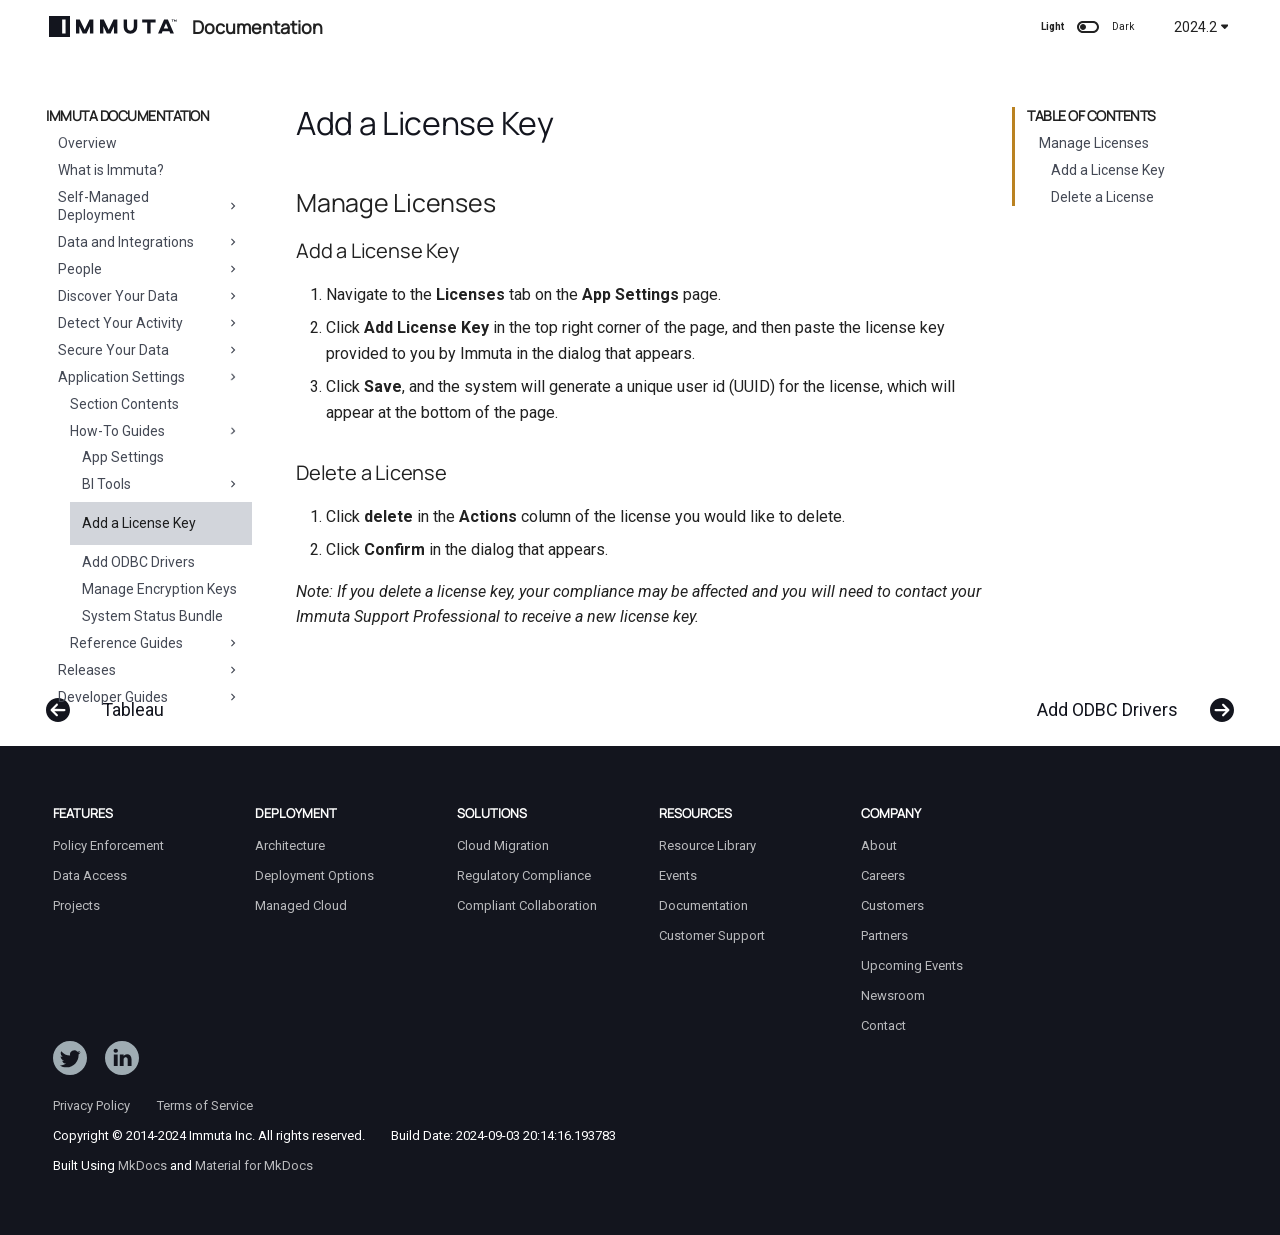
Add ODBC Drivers (138, 562)
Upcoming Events (912, 965)
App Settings (123, 457)
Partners (884, 935)
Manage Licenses (1094, 143)
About (879, 845)
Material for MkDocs (254, 1165)
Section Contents (124, 404)
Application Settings (149, 377)
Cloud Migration (503, 845)
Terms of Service (205, 1105)
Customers (892, 905)
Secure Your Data (149, 350)
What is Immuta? (111, 170)
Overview (87, 143)
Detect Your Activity (149, 323)
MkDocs (142, 1165)
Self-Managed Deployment (149, 206)
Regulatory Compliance (524, 875)
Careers (883, 875)
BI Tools (161, 484)
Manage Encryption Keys (159, 589)
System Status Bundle (152, 616)
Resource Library (707, 845)
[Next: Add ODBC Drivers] (1127, 700)
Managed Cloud (301, 905)
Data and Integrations (149, 242)
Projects (76, 905)
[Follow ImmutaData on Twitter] (70, 1062)
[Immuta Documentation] (113, 26)
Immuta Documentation (127, 116)
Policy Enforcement (108, 845)
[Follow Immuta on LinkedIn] (122, 1062)
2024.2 (1201, 27)
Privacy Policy (91, 1105)
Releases (149, 670)
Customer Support (712, 935)
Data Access (90, 875)
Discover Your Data (149, 296)
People (149, 269)
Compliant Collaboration (527, 905)
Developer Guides (149, 697)
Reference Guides (155, 643)
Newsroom (893, 995)
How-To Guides (155, 431)
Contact (883, 1025)
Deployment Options (314, 875)
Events (678, 875)
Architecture (290, 845)
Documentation (703, 905)
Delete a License (1102, 197)
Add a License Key (139, 523)
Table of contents (1091, 116)
